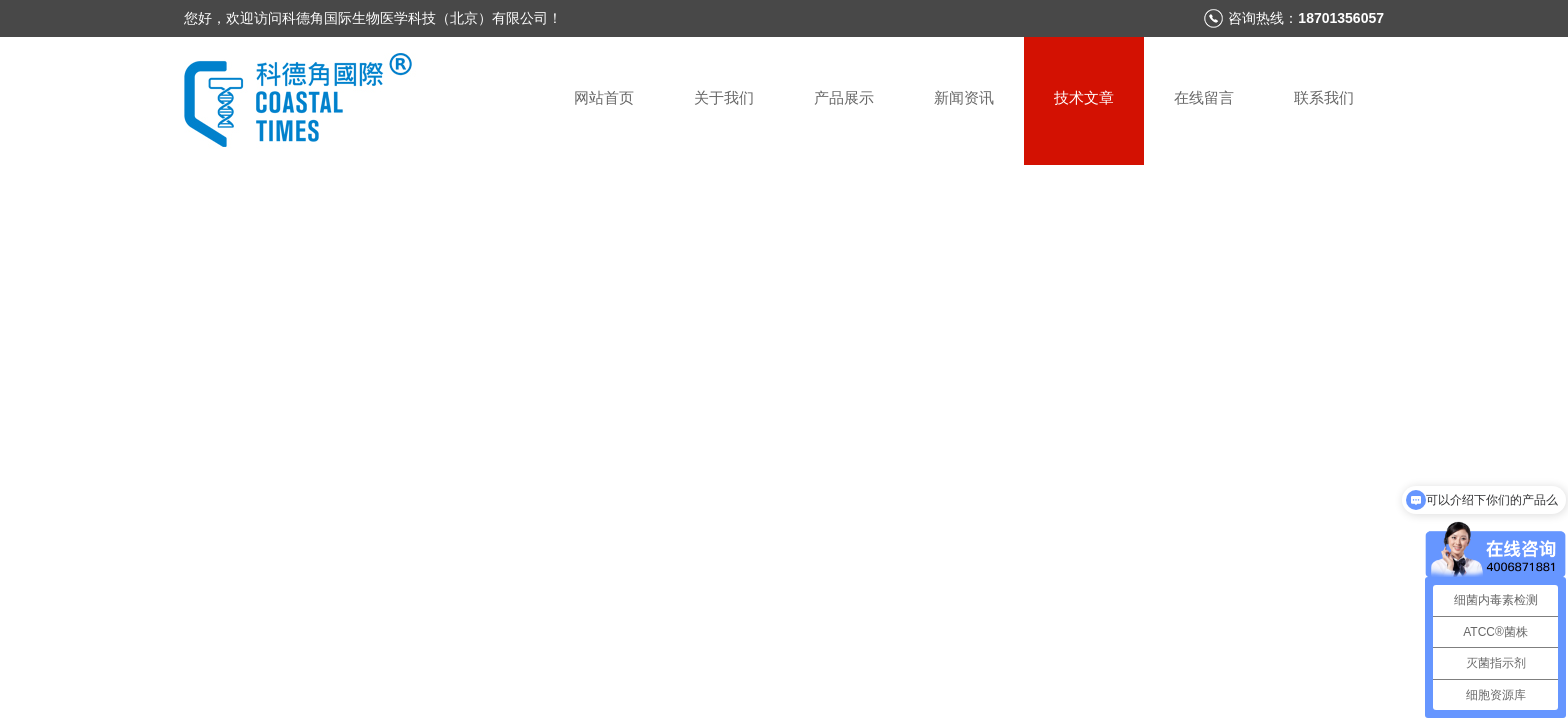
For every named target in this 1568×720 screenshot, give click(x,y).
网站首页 (604, 97)
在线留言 (1204, 97)
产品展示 (844, 97)
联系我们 (1324, 97)
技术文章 (1084, 97)
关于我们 (724, 97)
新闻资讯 (964, 97)
